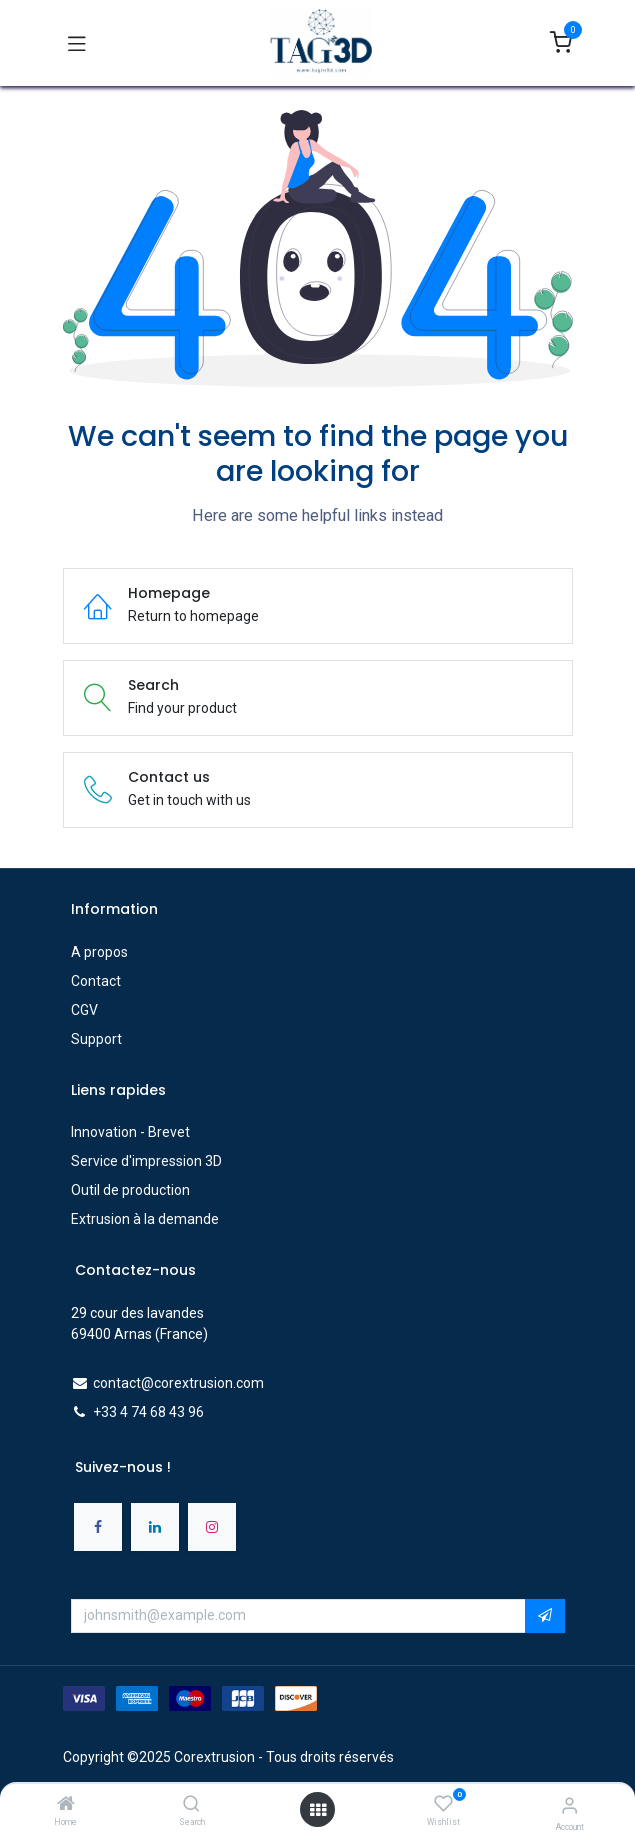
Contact (96, 981)
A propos (99, 952)
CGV (84, 1010)
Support (96, 1039)
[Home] (66, 1805)
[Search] (191, 1805)
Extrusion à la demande (145, 1219)
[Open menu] (318, 1810)
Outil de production (130, 1190)
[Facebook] (98, 1527)
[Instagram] (212, 1527)
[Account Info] (569, 1805)
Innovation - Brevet (130, 1132)
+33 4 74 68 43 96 (148, 1412)
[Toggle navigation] (77, 43)
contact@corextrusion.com (178, 1383)
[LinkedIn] (155, 1527)
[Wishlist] (443, 1804)
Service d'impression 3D (146, 1161)
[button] (545, 1616)
